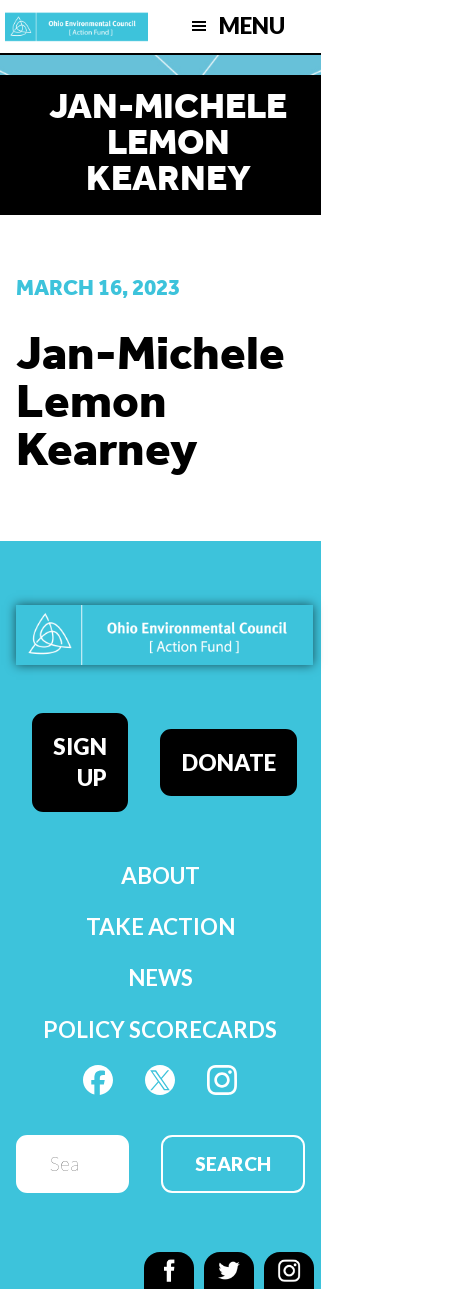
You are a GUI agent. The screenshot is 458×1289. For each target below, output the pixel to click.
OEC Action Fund (76, 26)
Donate (229, 762)
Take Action (160, 926)
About (160, 875)
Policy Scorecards (160, 1029)
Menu (252, 25)
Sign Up (80, 762)
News (160, 977)
